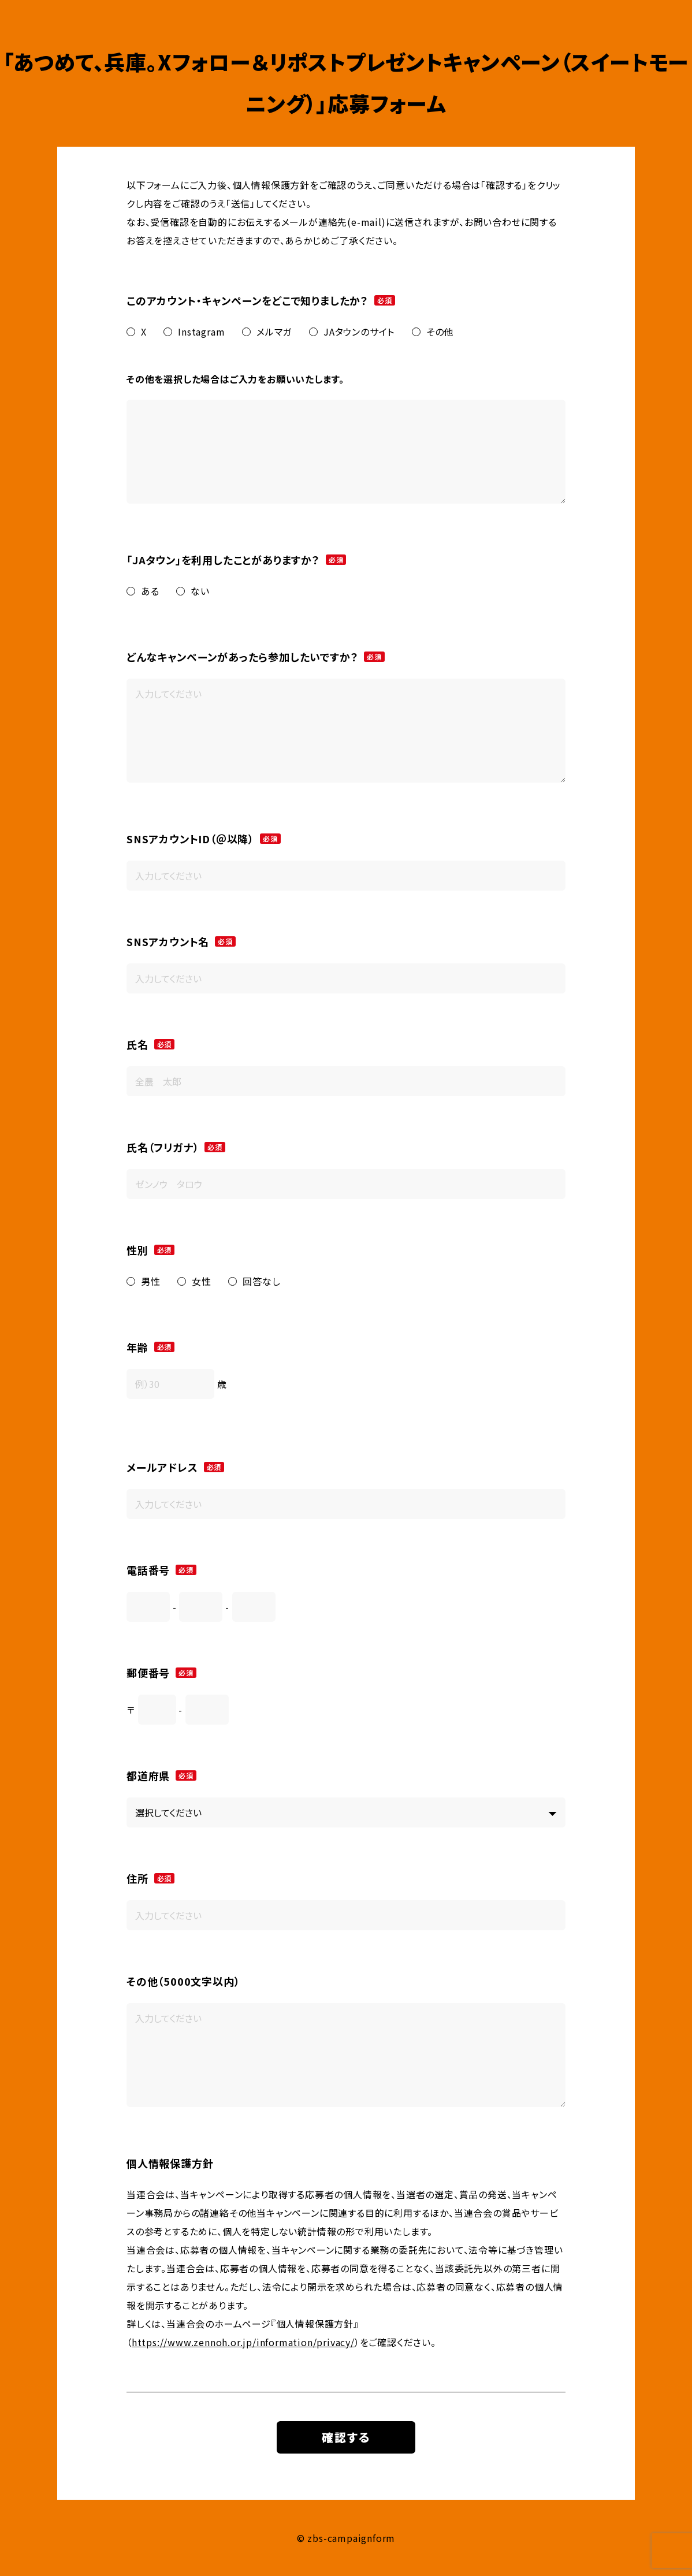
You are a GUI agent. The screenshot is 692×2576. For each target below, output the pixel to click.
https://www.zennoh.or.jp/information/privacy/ (243, 2342)
